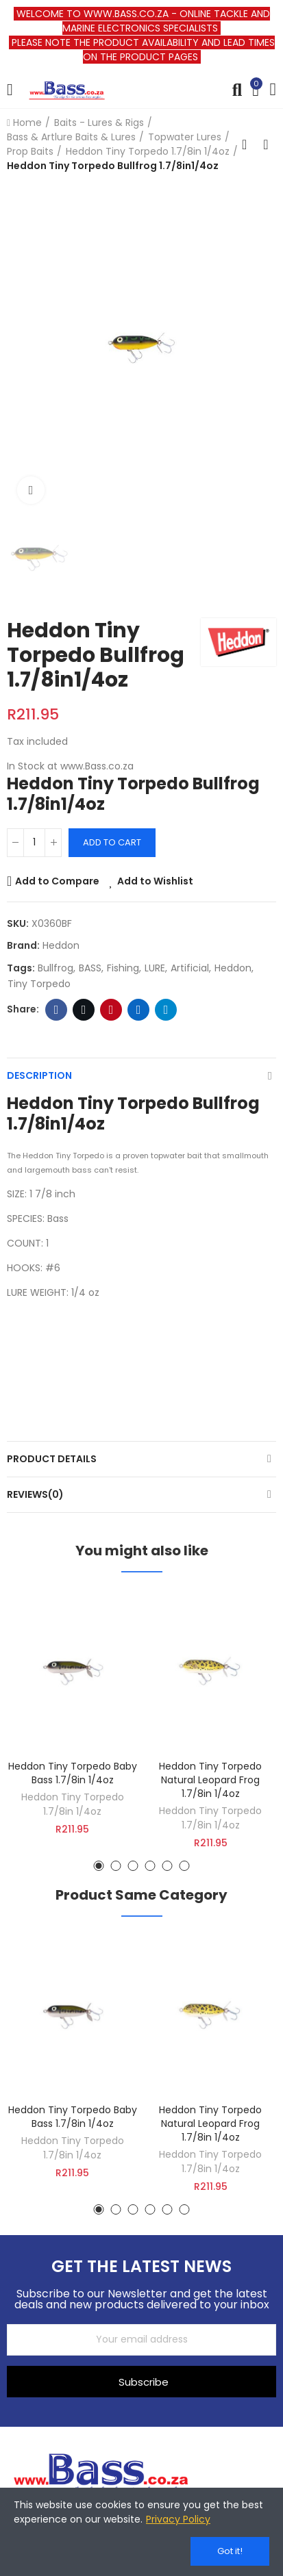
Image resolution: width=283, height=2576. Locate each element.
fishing (123, 968)
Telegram (166, 1010)
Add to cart (112, 842)
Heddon (60, 945)
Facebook (56, 1010)
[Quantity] (34, 842)
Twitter (84, 1010)
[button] (99, 1866)
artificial (190, 968)
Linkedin (138, 1010)
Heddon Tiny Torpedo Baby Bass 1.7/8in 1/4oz (72, 1773)
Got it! (230, 2551)
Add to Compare (57, 881)
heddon (232, 968)
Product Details (52, 1459)
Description (39, 1075)
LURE (155, 968)
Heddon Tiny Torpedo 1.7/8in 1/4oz (72, 1804)
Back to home (249, 144)
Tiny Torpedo (39, 984)
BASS (90, 968)
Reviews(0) (35, 1494)
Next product (266, 144)
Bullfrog (55, 968)
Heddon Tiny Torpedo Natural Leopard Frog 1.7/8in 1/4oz (210, 1779)
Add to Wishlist (155, 881)
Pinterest (111, 1010)
